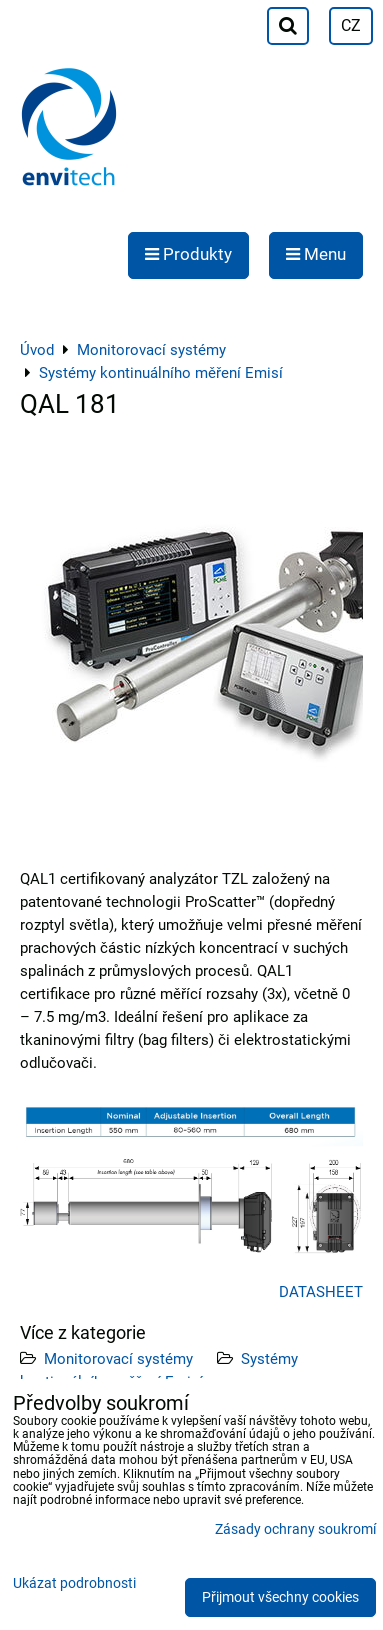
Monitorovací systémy (118, 1359)
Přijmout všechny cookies (280, 1597)
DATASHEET (321, 1292)
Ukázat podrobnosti (74, 1584)
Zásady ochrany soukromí (295, 1529)
